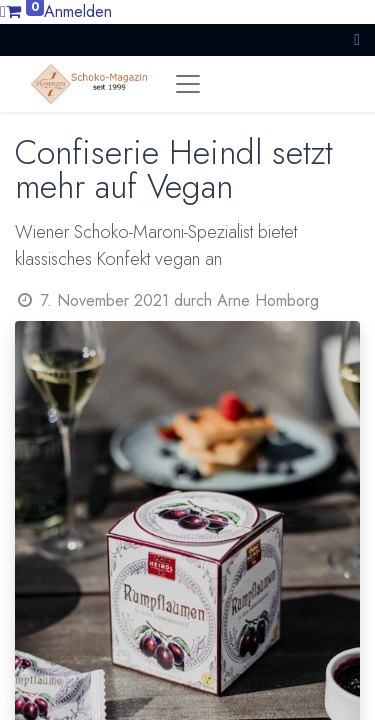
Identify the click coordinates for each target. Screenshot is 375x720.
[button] (357, 39)
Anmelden (78, 11)
